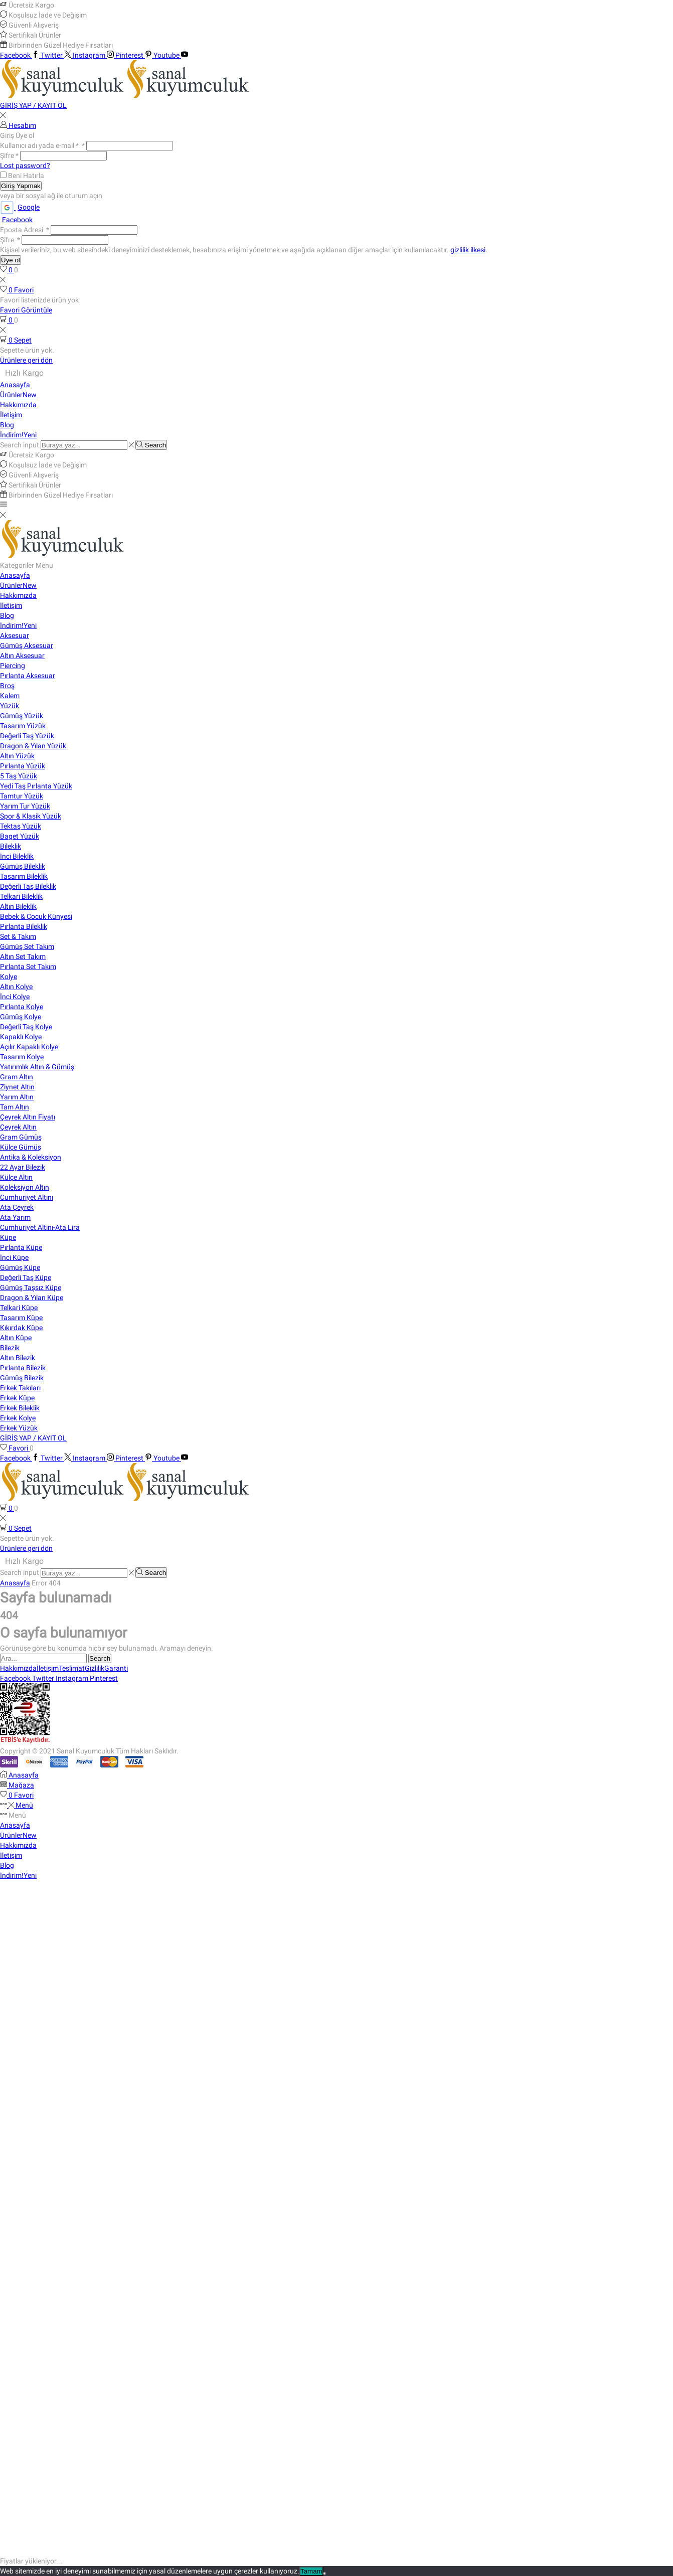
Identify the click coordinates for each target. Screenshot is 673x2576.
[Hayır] (324, 2573)
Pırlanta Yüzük (22, 766)
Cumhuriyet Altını (26, 1197)
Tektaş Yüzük (20, 826)
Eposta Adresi (24, 230)
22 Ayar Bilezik (22, 1167)
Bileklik (10, 846)
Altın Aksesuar (22, 656)
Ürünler (18, 395)
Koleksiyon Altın (24, 1187)
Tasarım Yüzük (23, 726)
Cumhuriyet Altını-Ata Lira (40, 1227)
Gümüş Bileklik (22, 866)
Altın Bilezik (17, 1358)
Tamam (311, 2571)
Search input (19, 445)
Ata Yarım (15, 1217)
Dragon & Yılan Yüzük (33, 746)
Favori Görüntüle (26, 310)
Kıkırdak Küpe (21, 1328)
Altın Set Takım (23, 956)
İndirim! (18, 435)
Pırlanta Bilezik (23, 1368)
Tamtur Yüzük (21, 796)
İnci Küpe (14, 1257)
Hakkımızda (18, 405)
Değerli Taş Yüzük (27, 736)
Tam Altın (14, 1107)
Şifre (9, 155)
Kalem (10, 696)
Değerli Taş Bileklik (28, 886)
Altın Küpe (16, 1338)
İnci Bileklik (17, 856)
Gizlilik (94, 1668)
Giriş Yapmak (21, 186)
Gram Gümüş (21, 1137)
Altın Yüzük (17, 756)
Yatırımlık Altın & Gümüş (37, 1067)
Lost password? (25, 166)
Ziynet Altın (17, 1087)
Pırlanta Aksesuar (27, 676)
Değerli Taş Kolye (26, 1027)
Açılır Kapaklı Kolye (29, 1047)
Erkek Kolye (18, 1418)
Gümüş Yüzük (21, 716)
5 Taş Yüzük (18, 776)
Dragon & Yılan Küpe (31, 1298)
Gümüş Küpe (20, 1267)
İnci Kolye (15, 997)
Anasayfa (15, 385)
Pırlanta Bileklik (23, 926)
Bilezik (10, 1348)
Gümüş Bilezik (22, 1378)
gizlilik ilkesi (467, 250)
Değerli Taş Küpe (25, 1277)
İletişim (11, 415)
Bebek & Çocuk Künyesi (36, 916)
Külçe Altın (16, 1177)
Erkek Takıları (20, 1388)
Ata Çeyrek (17, 1207)
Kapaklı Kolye (21, 1037)
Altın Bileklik (18, 906)
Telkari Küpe (19, 1308)
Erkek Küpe (17, 1398)
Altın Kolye (16, 987)
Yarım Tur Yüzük (25, 806)
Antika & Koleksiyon (30, 1157)
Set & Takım (18, 936)
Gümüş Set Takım (27, 946)
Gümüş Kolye (20, 1017)
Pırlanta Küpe (21, 1247)
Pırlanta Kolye (21, 1007)
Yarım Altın (17, 1097)
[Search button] (151, 445)
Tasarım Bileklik (24, 876)
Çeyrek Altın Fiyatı (27, 1117)
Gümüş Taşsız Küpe (30, 1287)
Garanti (116, 1668)
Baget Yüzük (19, 836)
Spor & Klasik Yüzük (30, 816)
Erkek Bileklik (20, 1408)
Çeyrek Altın (18, 1127)
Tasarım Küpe (21, 1318)
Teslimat (72, 1668)
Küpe (8, 1237)
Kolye (8, 977)
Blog (7, 425)
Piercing (12, 666)
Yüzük (9, 706)
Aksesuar (14, 635)
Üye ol (10, 260)
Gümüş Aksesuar (26, 645)
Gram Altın (16, 1077)
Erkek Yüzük (19, 1428)
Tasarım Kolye (22, 1057)
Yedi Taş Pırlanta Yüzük (36, 786)
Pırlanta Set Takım (28, 966)
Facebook (17, 220)
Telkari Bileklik (21, 896)
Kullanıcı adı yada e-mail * (42, 145)
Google (20, 207)
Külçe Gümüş (20, 1147)
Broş (7, 686)
